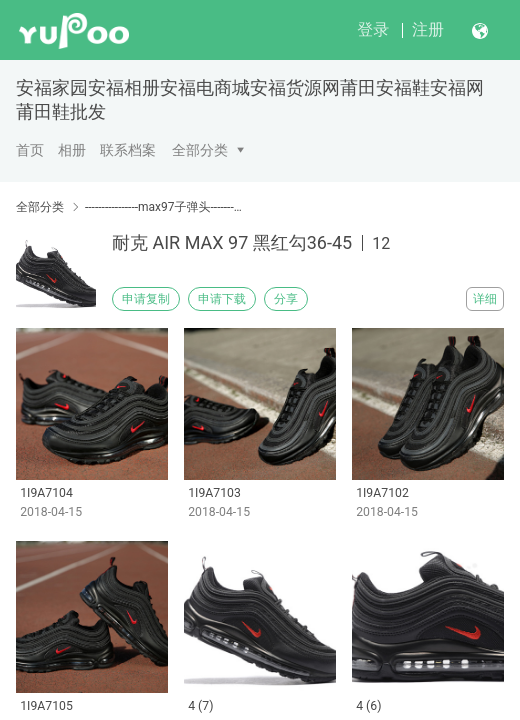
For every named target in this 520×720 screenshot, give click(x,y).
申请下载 (222, 299)
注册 (428, 29)
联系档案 (128, 150)
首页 (30, 150)
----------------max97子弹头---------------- (164, 207)
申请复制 (146, 299)
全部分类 (200, 150)
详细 (485, 299)
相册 (72, 150)
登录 (373, 29)
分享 (286, 299)
